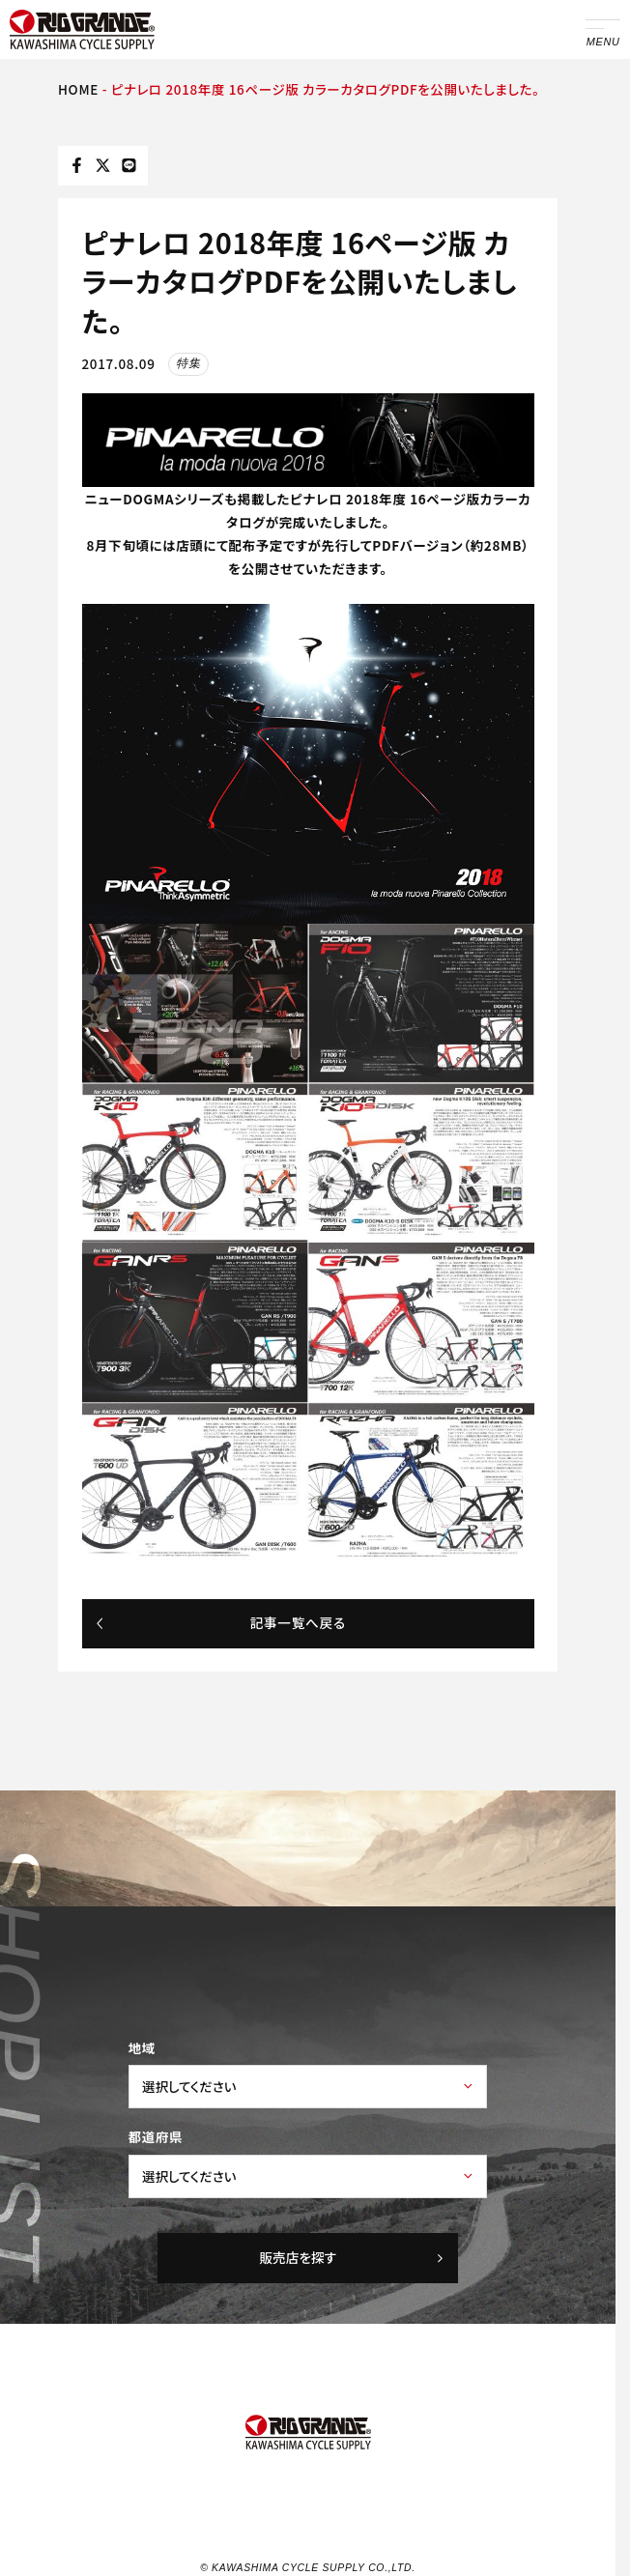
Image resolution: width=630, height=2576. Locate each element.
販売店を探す (352, 2257)
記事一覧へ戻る (220, 1622)
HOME (78, 89)
